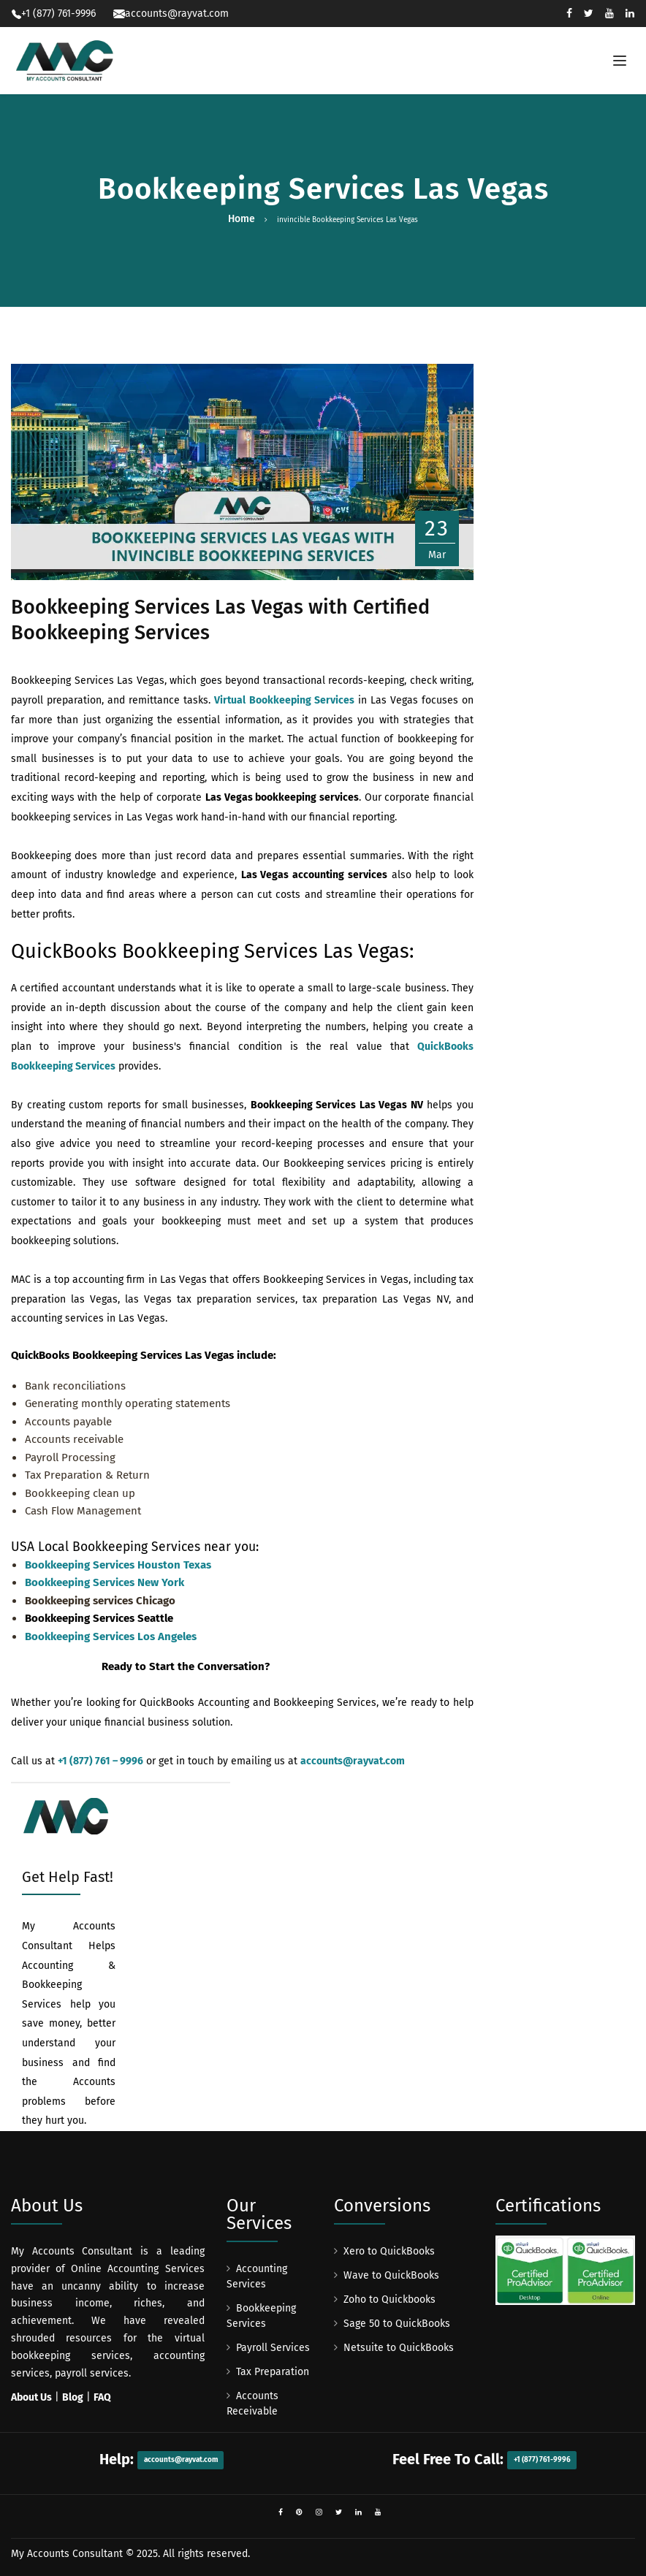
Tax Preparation (272, 2372)
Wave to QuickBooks (391, 2275)
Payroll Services (273, 2347)
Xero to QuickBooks (389, 2251)
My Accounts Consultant (67, 2554)
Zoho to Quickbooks (389, 2299)
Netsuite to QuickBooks (398, 2347)
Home (241, 219)
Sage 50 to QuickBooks (396, 2323)
